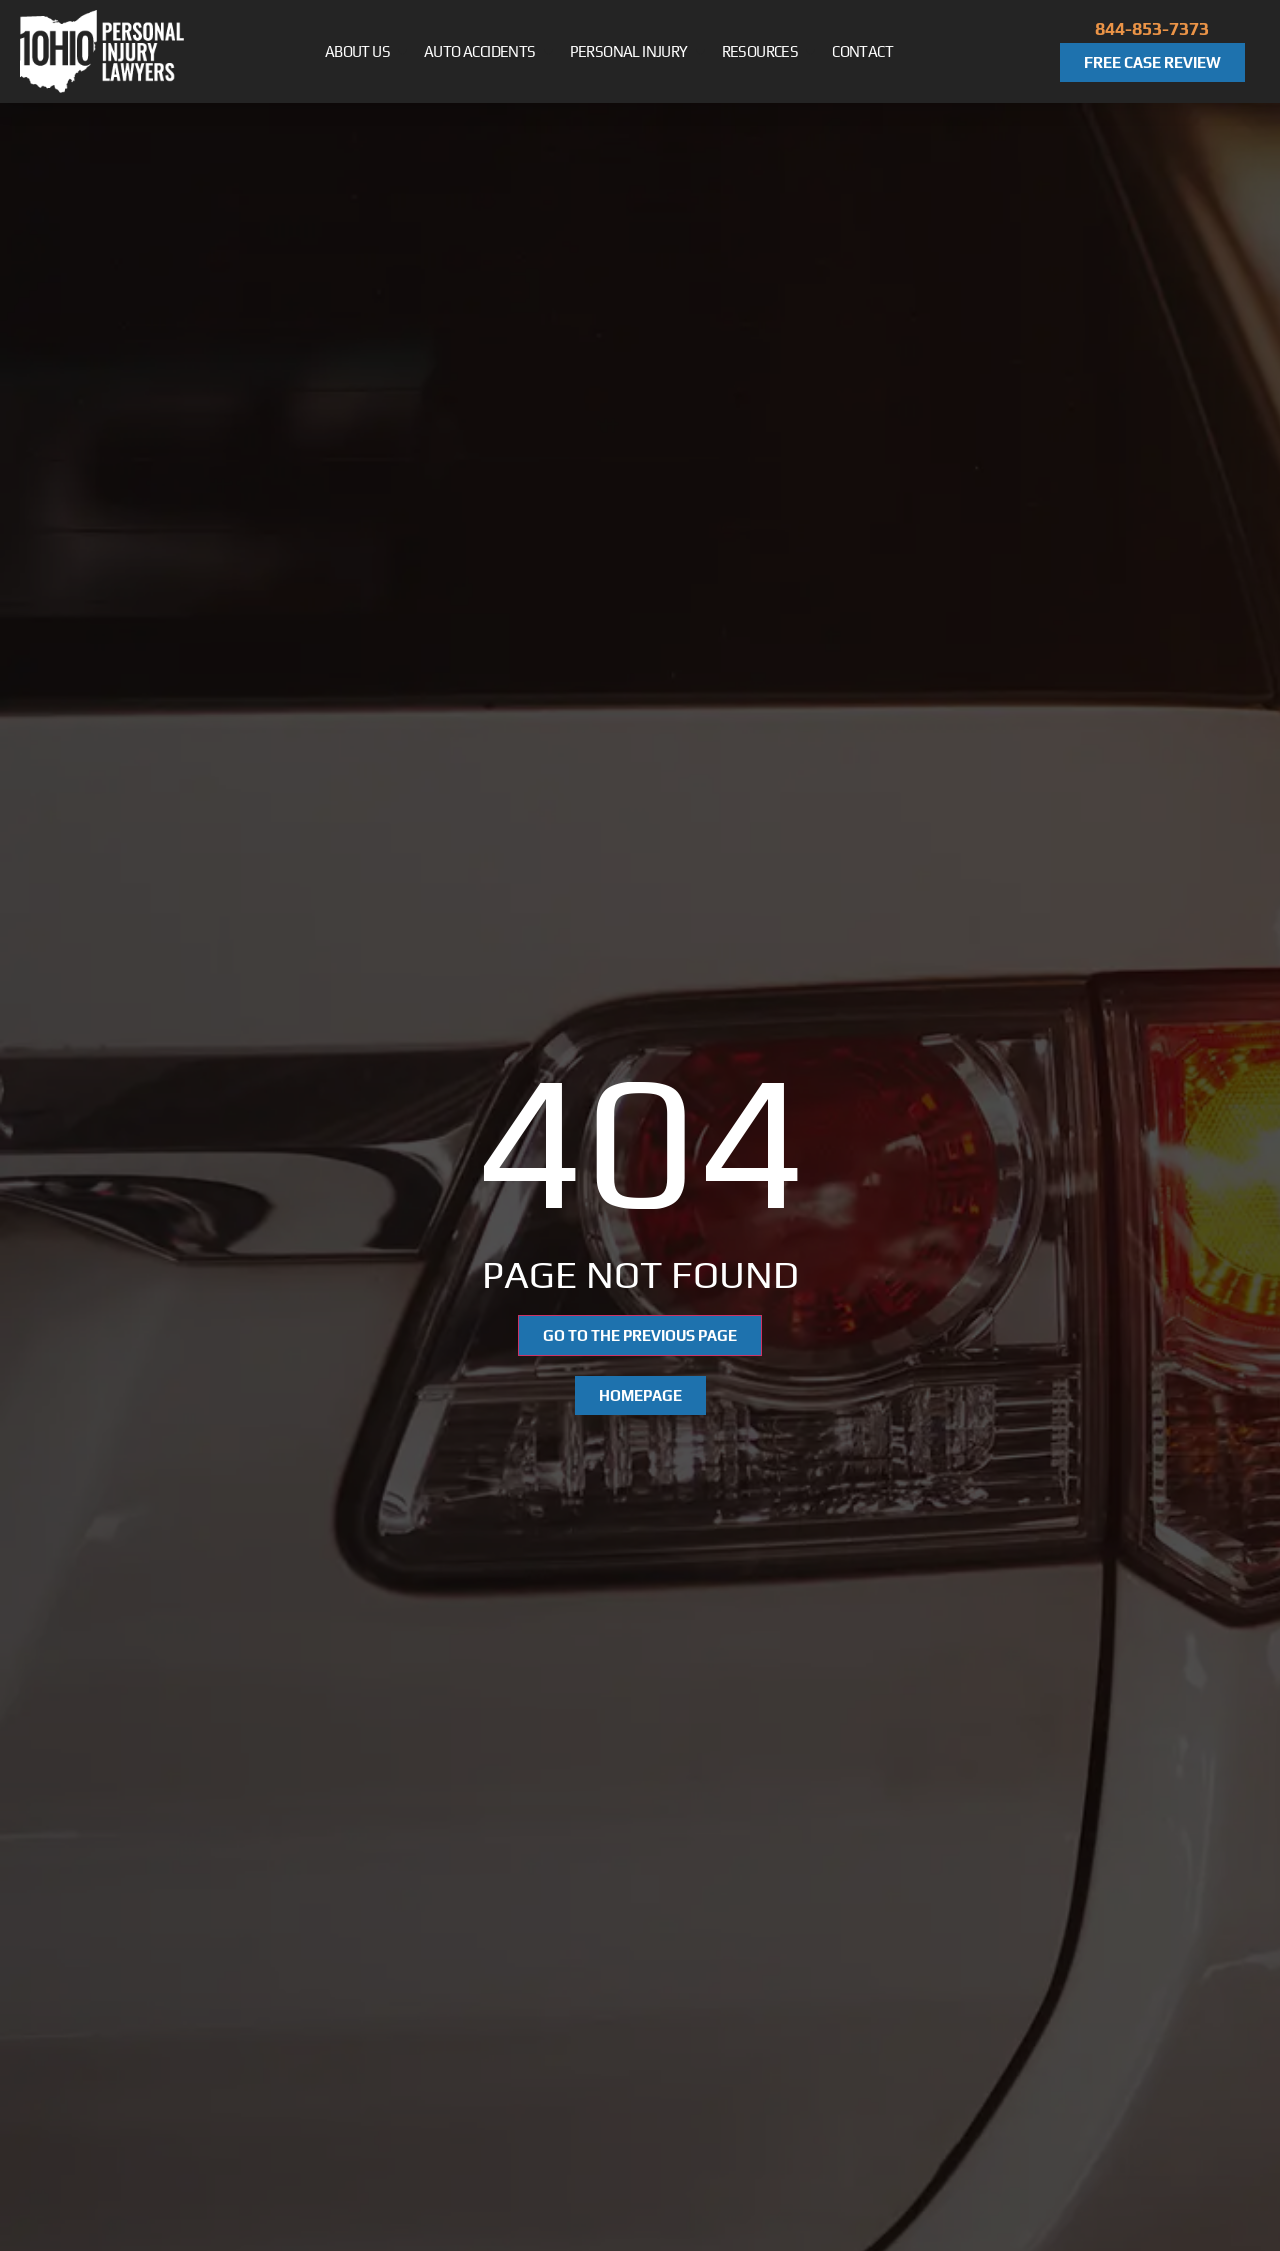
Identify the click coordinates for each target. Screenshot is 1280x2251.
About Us (367, 52)
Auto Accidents (490, 52)
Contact (862, 51)
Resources (770, 52)
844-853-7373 (1152, 28)
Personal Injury (639, 52)
